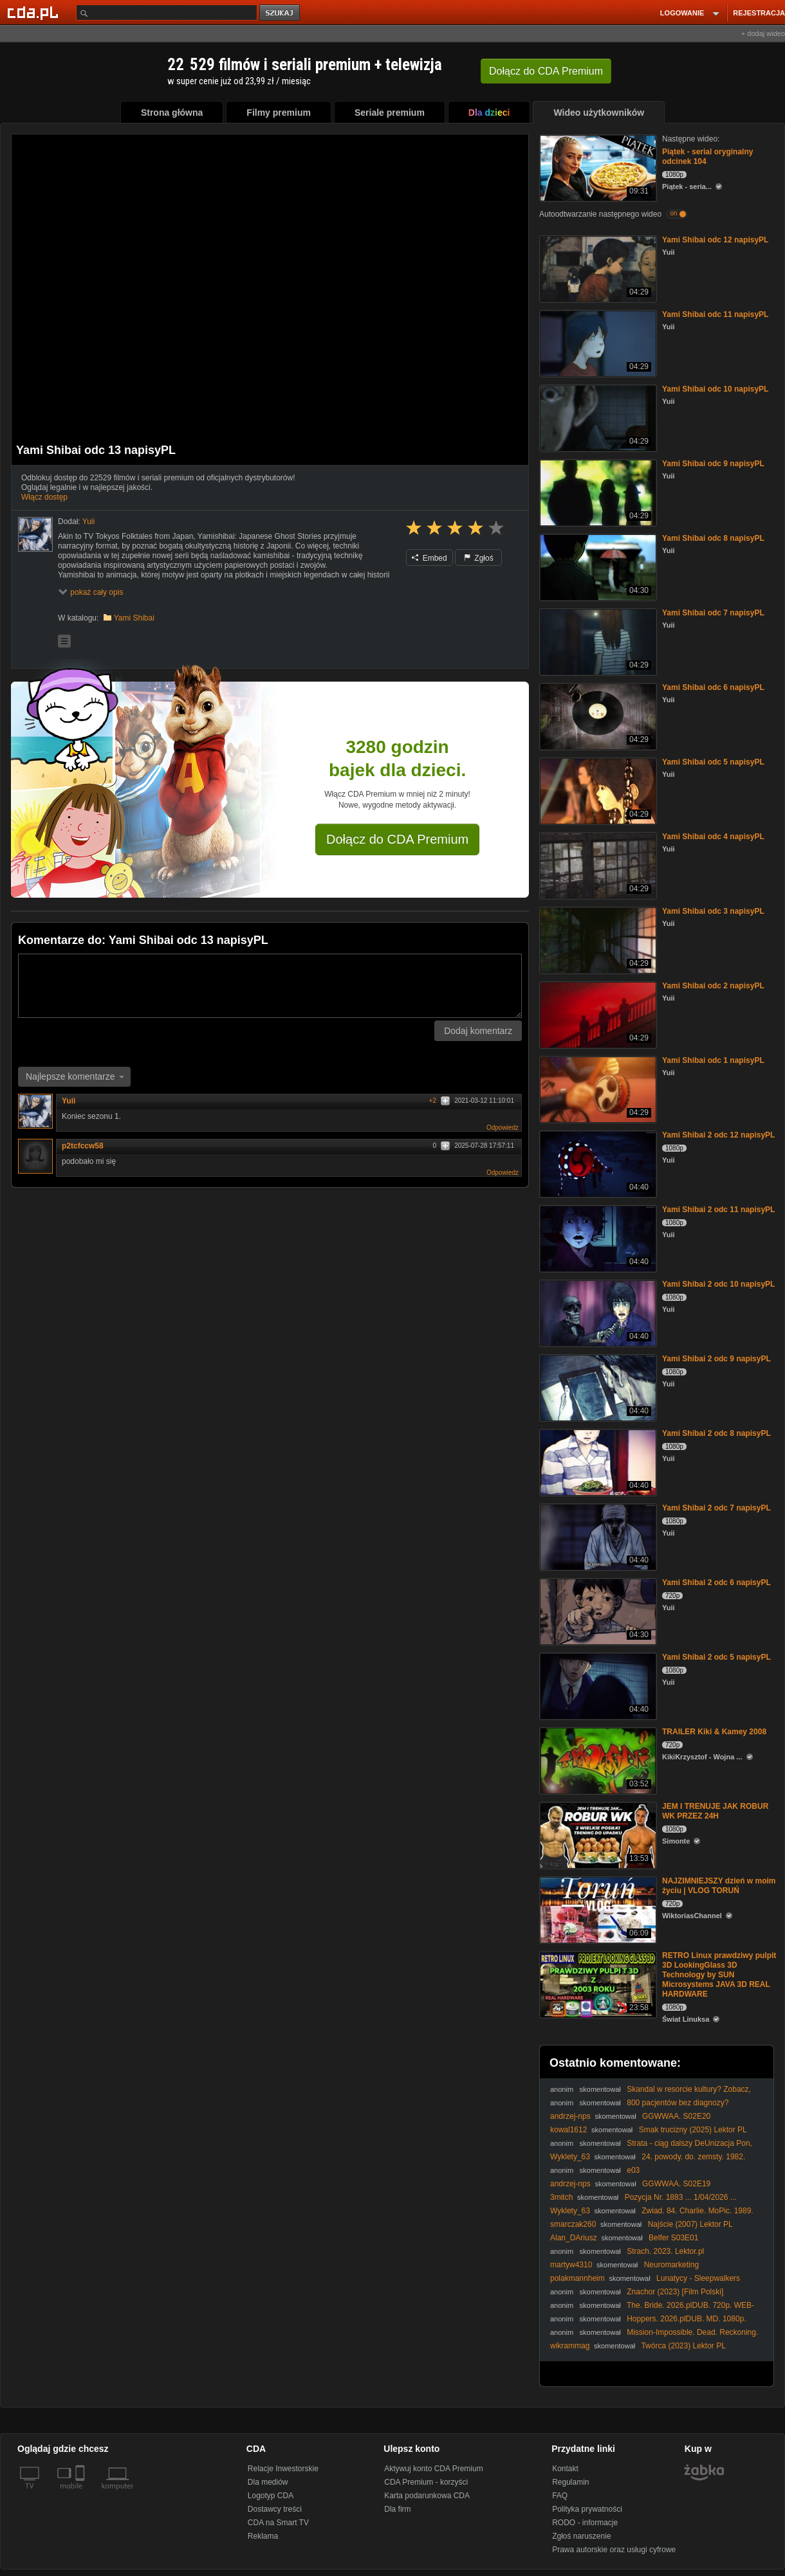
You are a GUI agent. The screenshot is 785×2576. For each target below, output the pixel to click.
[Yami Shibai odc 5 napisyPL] (596, 789)
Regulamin (570, 2482)
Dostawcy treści (275, 2509)
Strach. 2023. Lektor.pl (665, 2251)
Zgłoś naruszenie (581, 2536)
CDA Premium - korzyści (426, 2482)
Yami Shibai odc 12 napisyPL (715, 239)
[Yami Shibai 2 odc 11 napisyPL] (596, 1237)
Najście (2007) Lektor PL (690, 2224)
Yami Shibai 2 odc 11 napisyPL (718, 1209)
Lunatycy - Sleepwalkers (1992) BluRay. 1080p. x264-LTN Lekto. (645, 2283)
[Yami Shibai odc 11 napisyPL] (596, 342)
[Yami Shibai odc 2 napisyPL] (596, 1013)
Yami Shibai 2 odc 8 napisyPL (716, 1433)
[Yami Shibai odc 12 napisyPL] (596, 267)
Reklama (263, 2536)
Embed (429, 558)
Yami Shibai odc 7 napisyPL (713, 612)
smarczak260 (573, 2224)
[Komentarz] (270, 986)
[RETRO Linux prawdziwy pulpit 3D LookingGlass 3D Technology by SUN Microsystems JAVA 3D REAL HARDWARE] (596, 1983)
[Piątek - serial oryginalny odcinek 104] (596, 166)
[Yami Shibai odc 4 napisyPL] (596, 864)
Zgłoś (479, 558)
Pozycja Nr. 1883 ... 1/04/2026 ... (681, 2197)
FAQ (560, 2495)
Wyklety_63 (570, 2156)
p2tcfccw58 (83, 1145)
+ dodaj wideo (763, 33)
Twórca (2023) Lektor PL (683, 2345)
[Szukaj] (166, 13)
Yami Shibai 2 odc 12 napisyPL (718, 1134)
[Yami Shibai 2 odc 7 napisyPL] (596, 1535)
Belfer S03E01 (673, 2237)
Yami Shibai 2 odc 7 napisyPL (716, 1507)
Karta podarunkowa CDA (427, 2495)
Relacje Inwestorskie (283, 2468)
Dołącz (546, 71)
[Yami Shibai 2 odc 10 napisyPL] (596, 1312)
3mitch (561, 2197)
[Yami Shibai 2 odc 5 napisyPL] (596, 1685)
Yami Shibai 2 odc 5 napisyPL (716, 1657)
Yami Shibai (134, 617)
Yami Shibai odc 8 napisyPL (713, 538)
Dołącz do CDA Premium (397, 839)
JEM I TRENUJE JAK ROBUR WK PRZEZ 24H (715, 1811)
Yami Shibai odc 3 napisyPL (713, 911)
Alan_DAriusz (573, 2237)
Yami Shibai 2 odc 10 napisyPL (718, 1284)
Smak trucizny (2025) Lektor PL (693, 2129)
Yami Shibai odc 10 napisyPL (715, 389)
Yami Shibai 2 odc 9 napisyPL (716, 1358)
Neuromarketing (671, 2264)
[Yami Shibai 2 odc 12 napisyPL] (596, 1162)
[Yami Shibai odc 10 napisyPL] (596, 417)
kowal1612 (568, 2129)
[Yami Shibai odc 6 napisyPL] (596, 715)
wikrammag (569, 2345)
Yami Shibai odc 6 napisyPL (713, 687)
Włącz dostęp (44, 497)
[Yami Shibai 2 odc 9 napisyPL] (596, 1386)
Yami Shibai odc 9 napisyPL (713, 463)
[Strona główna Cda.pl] (34, 12)
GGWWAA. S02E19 (676, 2183)
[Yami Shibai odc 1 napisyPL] (596, 1088)
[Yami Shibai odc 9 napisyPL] (596, 491)
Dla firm (397, 2509)
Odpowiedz (502, 1127)
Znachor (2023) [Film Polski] (675, 2291)
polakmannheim (577, 2278)
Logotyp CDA (270, 2495)
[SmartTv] (81, 2493)
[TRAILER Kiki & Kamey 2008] (596, 1759)
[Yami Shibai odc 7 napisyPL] (596, 640)
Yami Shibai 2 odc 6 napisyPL (716, 1582)
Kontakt (565, 2468)
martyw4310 (571, 2264)
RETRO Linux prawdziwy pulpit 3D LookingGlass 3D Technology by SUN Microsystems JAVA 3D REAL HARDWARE (719, 1975)
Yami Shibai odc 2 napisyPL (713, 985)
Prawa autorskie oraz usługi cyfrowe (614, 2549)
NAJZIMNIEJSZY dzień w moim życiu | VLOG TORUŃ (718, 1885)
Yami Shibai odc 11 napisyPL (715, 314)
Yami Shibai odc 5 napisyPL (713, 761)
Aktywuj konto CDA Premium (433, 2468)
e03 (633, 2170)
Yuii (68, 1100)
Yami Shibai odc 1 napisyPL (713, 1060)
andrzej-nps (570, 2116)
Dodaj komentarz (478, 1031)
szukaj (280, 13)
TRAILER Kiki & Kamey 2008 (714, 1731)
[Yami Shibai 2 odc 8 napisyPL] (596, 1461)
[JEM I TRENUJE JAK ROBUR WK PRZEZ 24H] (596, 1834)
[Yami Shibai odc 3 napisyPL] (596, 939)
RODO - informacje (585, 2522)
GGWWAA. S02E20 (676, 2116)
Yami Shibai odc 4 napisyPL (713, 836)
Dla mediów (268, 2482)
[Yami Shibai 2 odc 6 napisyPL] (596, 1610)
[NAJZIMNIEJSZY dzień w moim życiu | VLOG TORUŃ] (596, 1908)
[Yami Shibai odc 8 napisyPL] (596, 566)
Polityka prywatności (587, 2509)
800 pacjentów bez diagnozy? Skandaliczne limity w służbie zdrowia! (639, 2107)
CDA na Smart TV (278, 2522)
